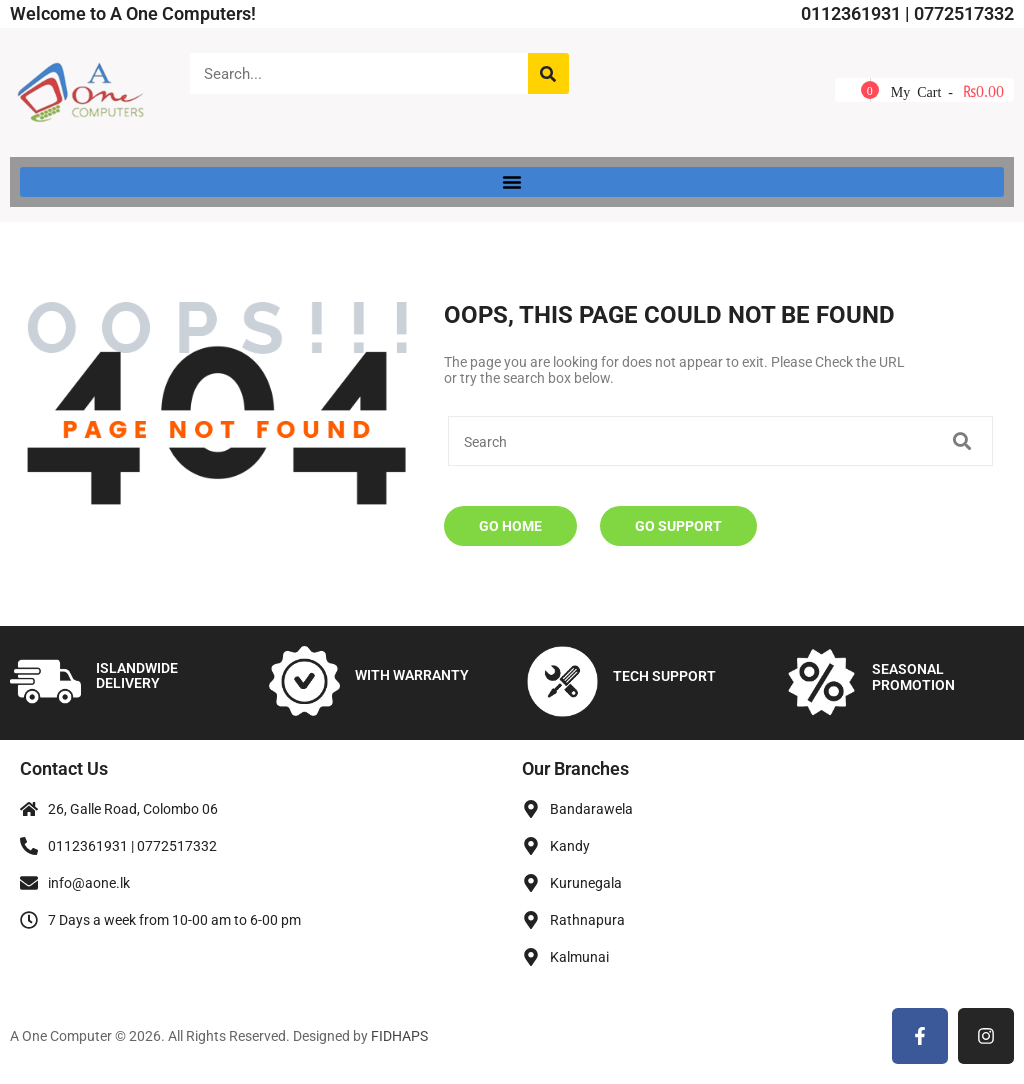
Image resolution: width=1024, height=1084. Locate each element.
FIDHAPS (399, 1036)
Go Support (678, 526)
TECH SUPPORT (664, 676)
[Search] (548, 73)
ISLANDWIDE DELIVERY (137, 675)
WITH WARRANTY (412, 675)
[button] (512, 182)
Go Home (510, 526)
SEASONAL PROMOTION (913, 676)
